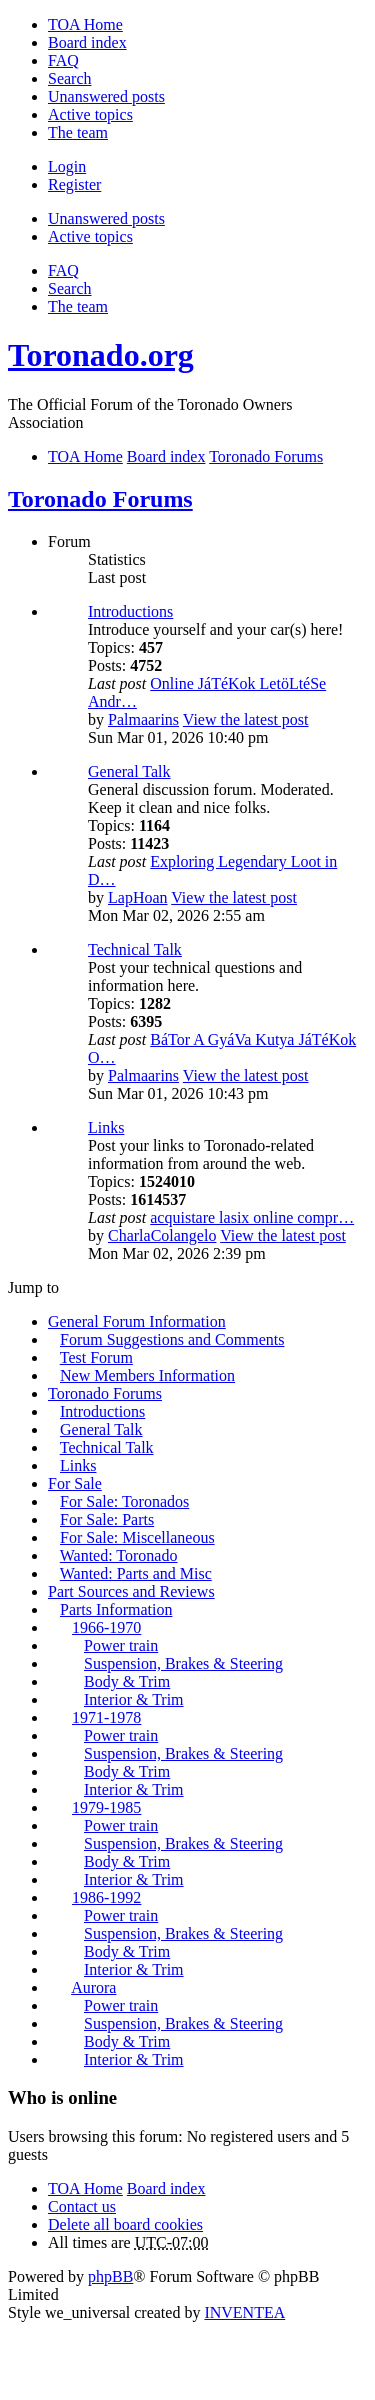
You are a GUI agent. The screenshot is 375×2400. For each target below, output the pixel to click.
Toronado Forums (100, 499)
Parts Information (116, 1609)
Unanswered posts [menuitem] (106, 96)
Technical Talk (135, 949)
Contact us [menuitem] (82, 2206)
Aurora (93, 1987)
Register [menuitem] (74, 184)
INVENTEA (244, 2312)
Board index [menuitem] (87, 42)
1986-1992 (106, 1897)
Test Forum (96, 1357)
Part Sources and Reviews (131, 1591)
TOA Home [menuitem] (85, 24)
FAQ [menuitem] (63, 60)
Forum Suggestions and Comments (172, 1339)
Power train (121, 1645)
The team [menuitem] (78, 132)
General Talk (129, 771)
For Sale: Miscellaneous (137, 1537)
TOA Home (85, 2188)
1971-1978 (106, 1717)
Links (106, 1127)
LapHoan (138, 897)
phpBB (110, 2276)
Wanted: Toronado (119, 1555)
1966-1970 (106, 1627)
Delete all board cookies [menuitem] (125, 2224)
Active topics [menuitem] (90, 114)
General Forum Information (137, 1321)
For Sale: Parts (107, 1519)
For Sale (75, 1483)
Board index (166, 2188)
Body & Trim (127, 1681)
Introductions (130, 611)
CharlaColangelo (162, 1235)
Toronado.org (101, 355)
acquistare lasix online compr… (252, 1217)
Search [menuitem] (70, 78)
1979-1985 (106, 1807)
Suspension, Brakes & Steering (183, 1663)
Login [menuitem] (67, 166)
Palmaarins (143, 719)
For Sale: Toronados (124, 1501)
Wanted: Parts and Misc (136, 1573)
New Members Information (147, 1375)
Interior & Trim (134, 1699)
